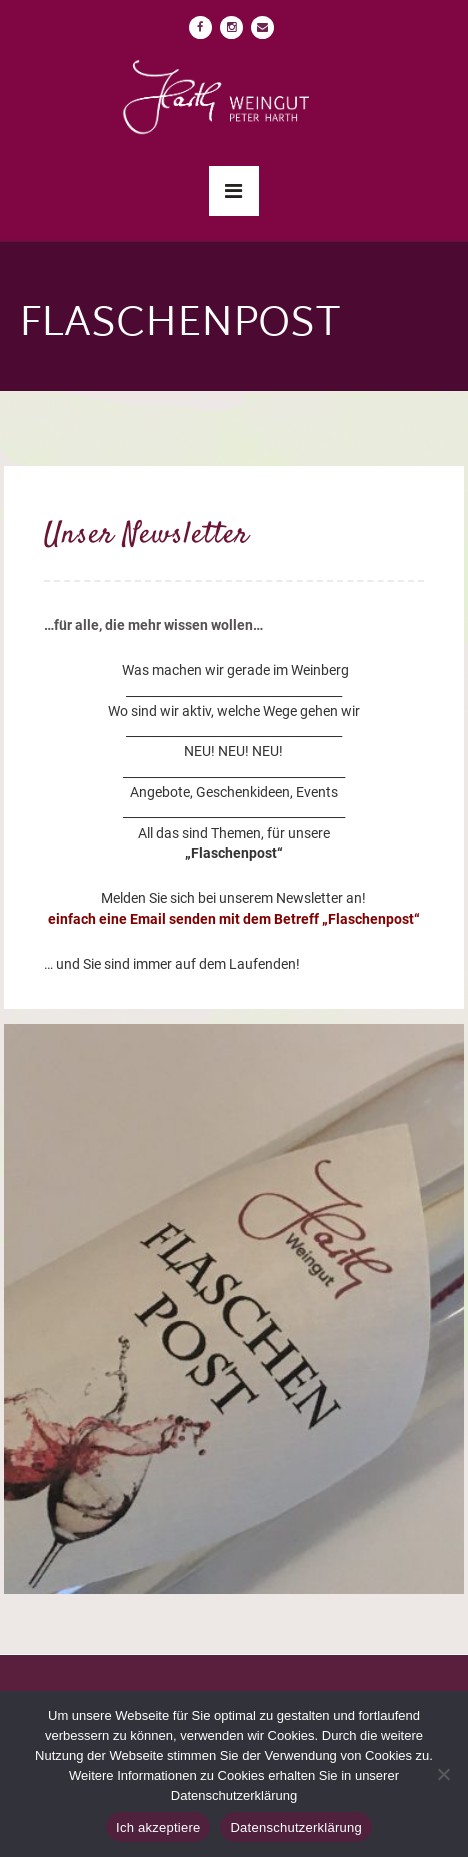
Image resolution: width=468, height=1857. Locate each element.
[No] (443, 1774)
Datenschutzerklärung (295, 1827)
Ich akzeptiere (158, 1827)
